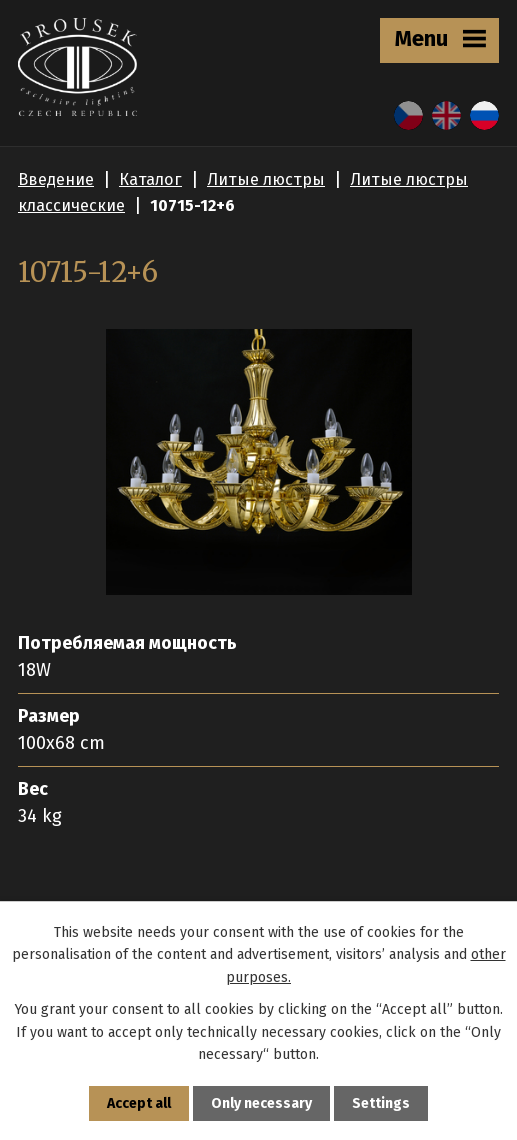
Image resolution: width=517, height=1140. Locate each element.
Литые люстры (266, 179)
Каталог (150, 179)
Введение (56, 179)
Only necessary (261, 1103)
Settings (381, 1103)
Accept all (139, 1103)
